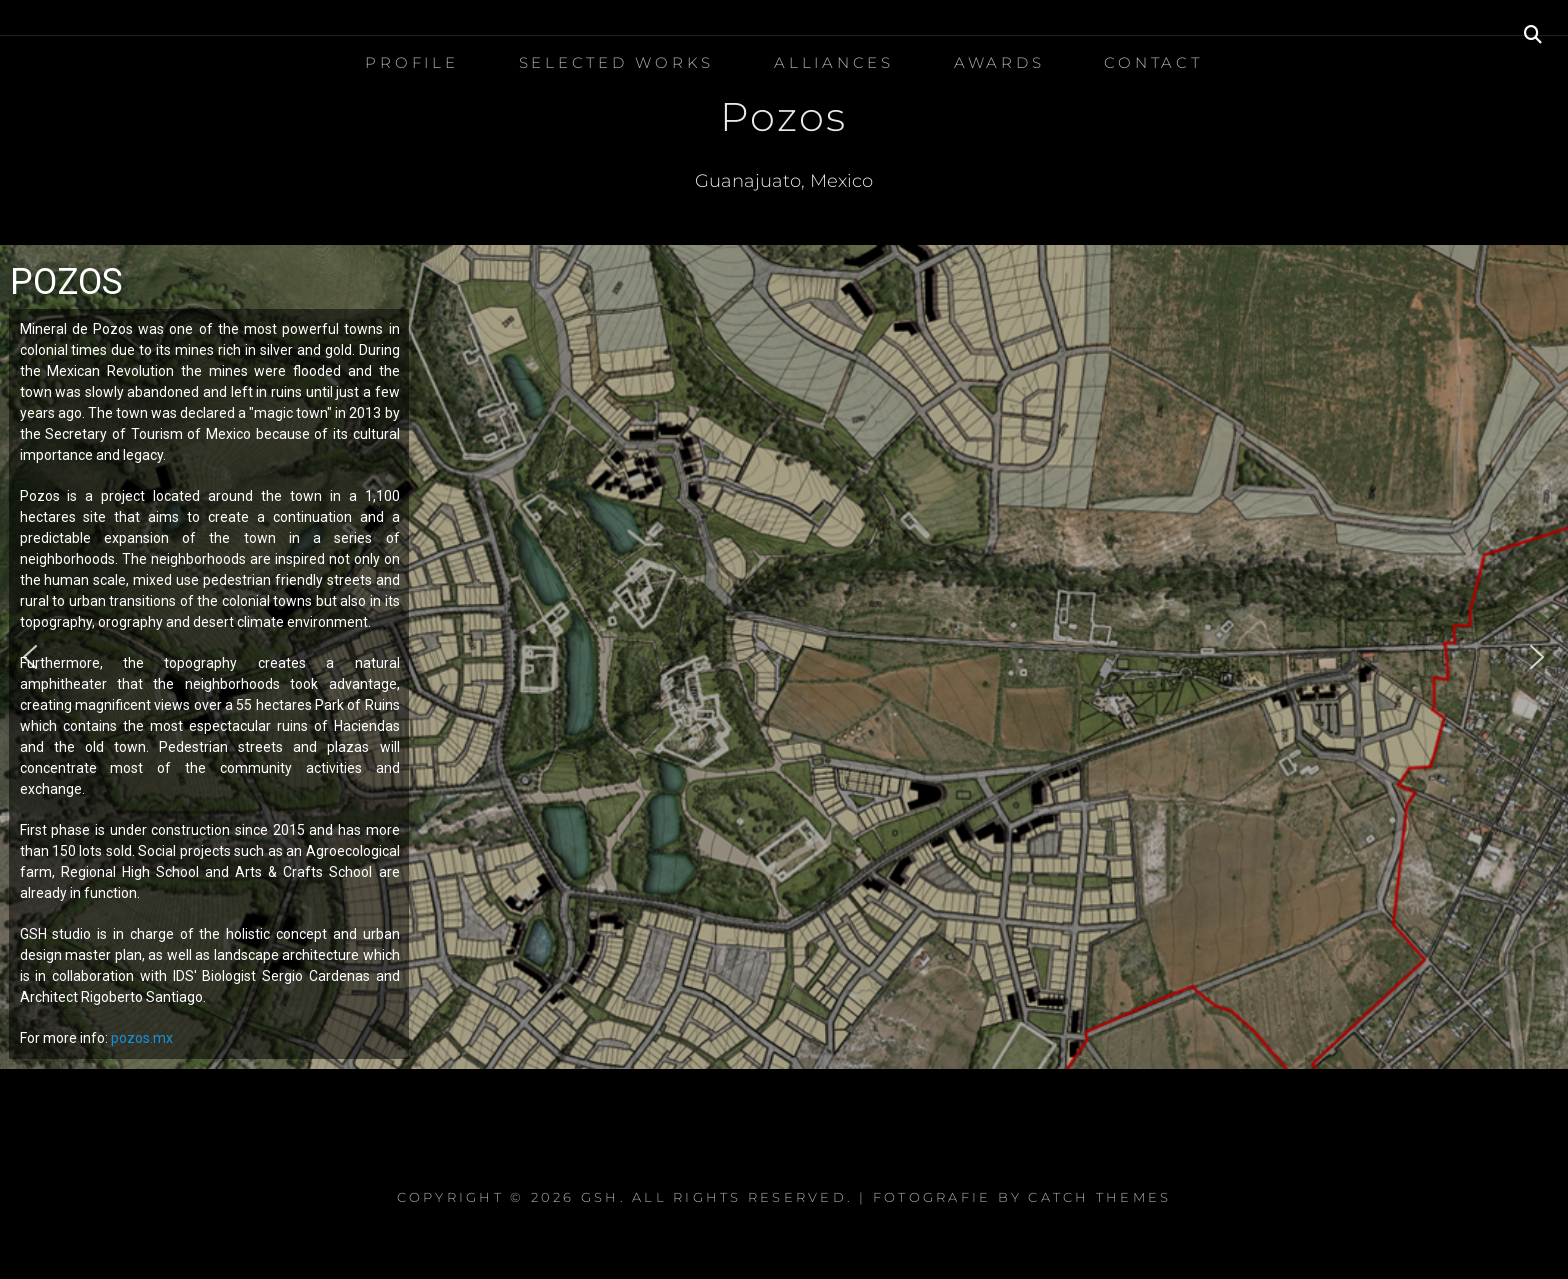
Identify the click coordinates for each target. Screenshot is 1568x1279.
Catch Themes (1099, 1197)
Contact (1153, 62)
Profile (411, 62)
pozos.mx (142, 1038)
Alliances (834, 62)
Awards (999, 62)
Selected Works (617, 62)
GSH (600, 1197)
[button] (31, 657)
